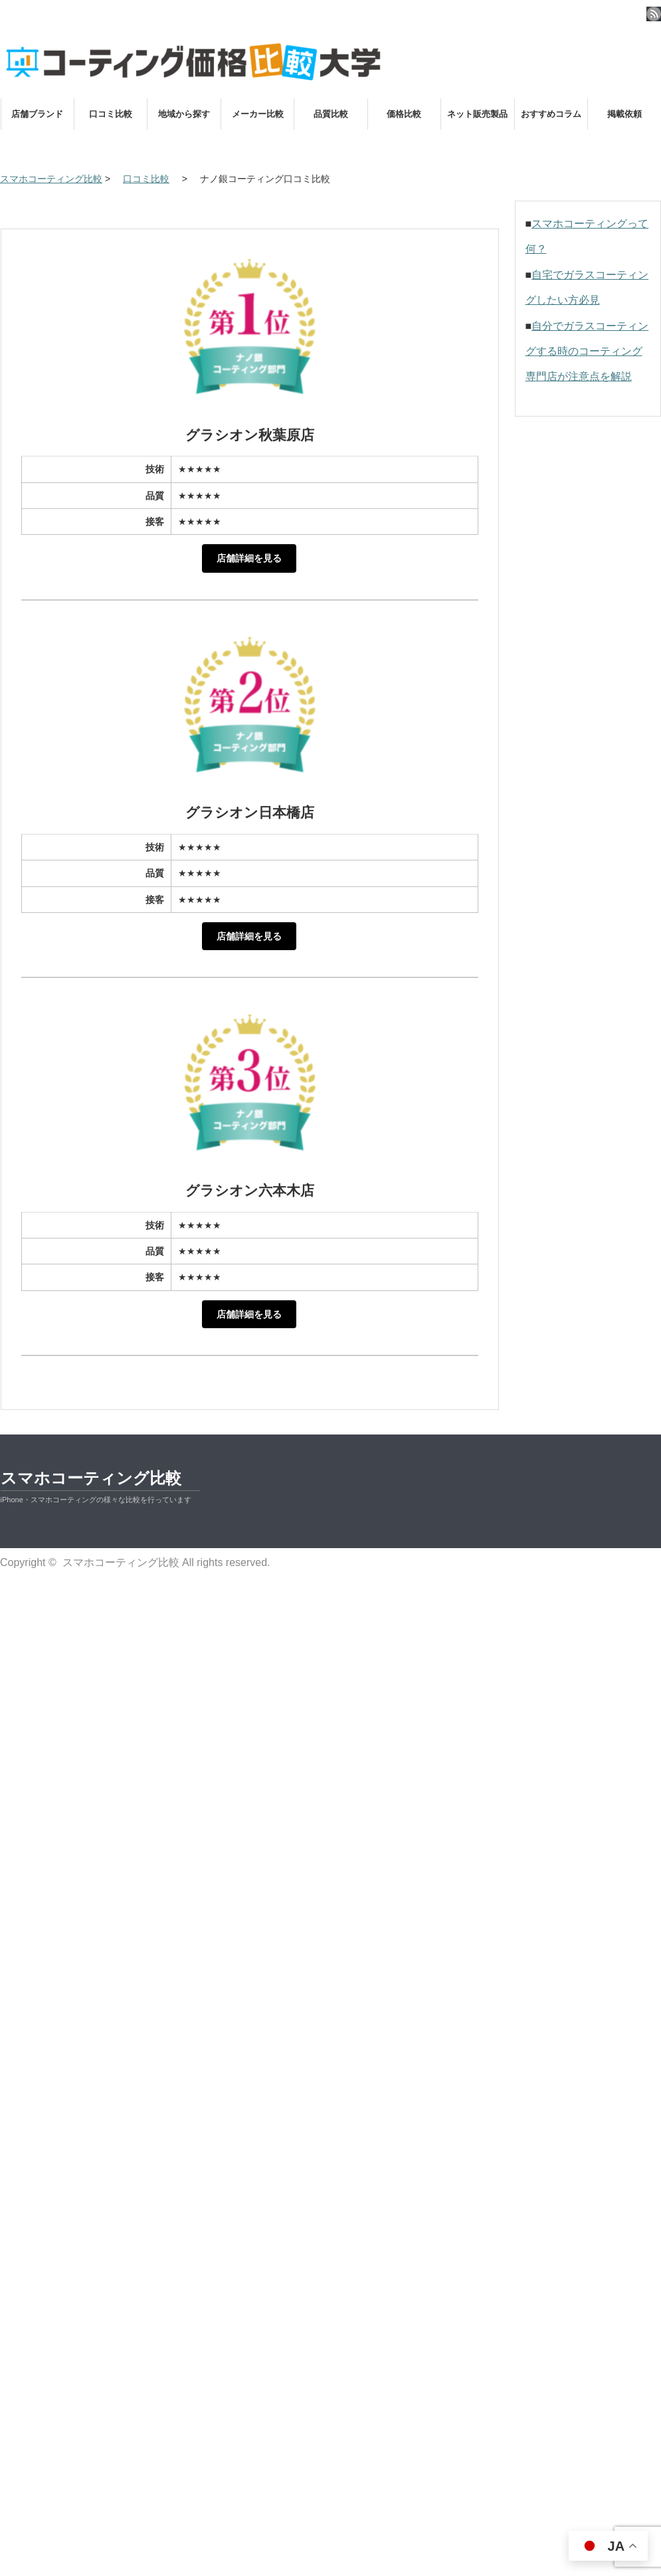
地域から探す (184, 114)
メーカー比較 (258, 114)
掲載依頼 (624, 114)
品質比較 (331, 114)
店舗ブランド (37, 114)
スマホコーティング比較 (91, 1478)
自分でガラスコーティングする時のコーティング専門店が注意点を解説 (587, 351)
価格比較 (404, 114)
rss (653, 14)
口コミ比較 (110, 114)
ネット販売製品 (477, 114)
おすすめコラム (551, 114)
